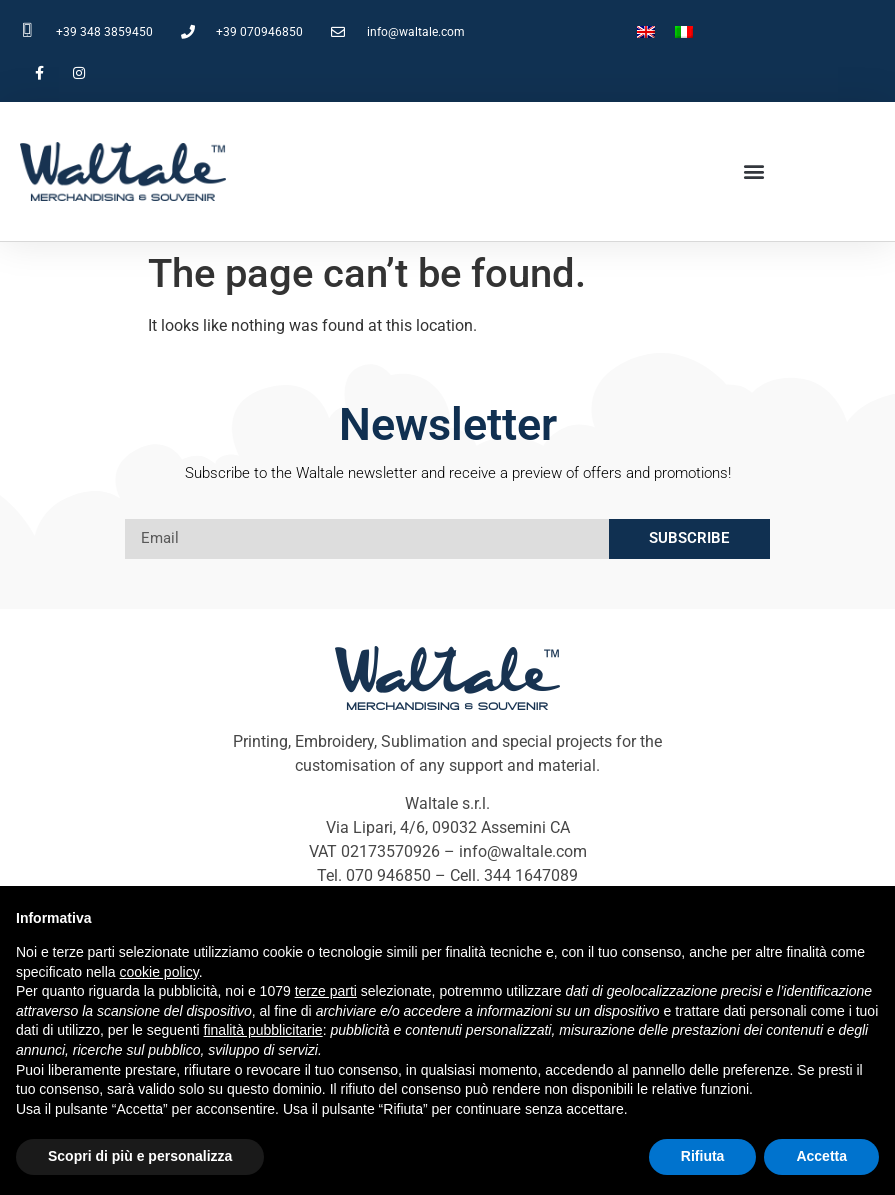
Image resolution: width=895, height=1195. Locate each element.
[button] (753, 171)
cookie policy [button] (159, 972)
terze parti (326, 991)
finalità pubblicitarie (263, 1030)
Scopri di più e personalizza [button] (140, 1156)
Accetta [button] (821, 1156)
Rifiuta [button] (703, 1156)
